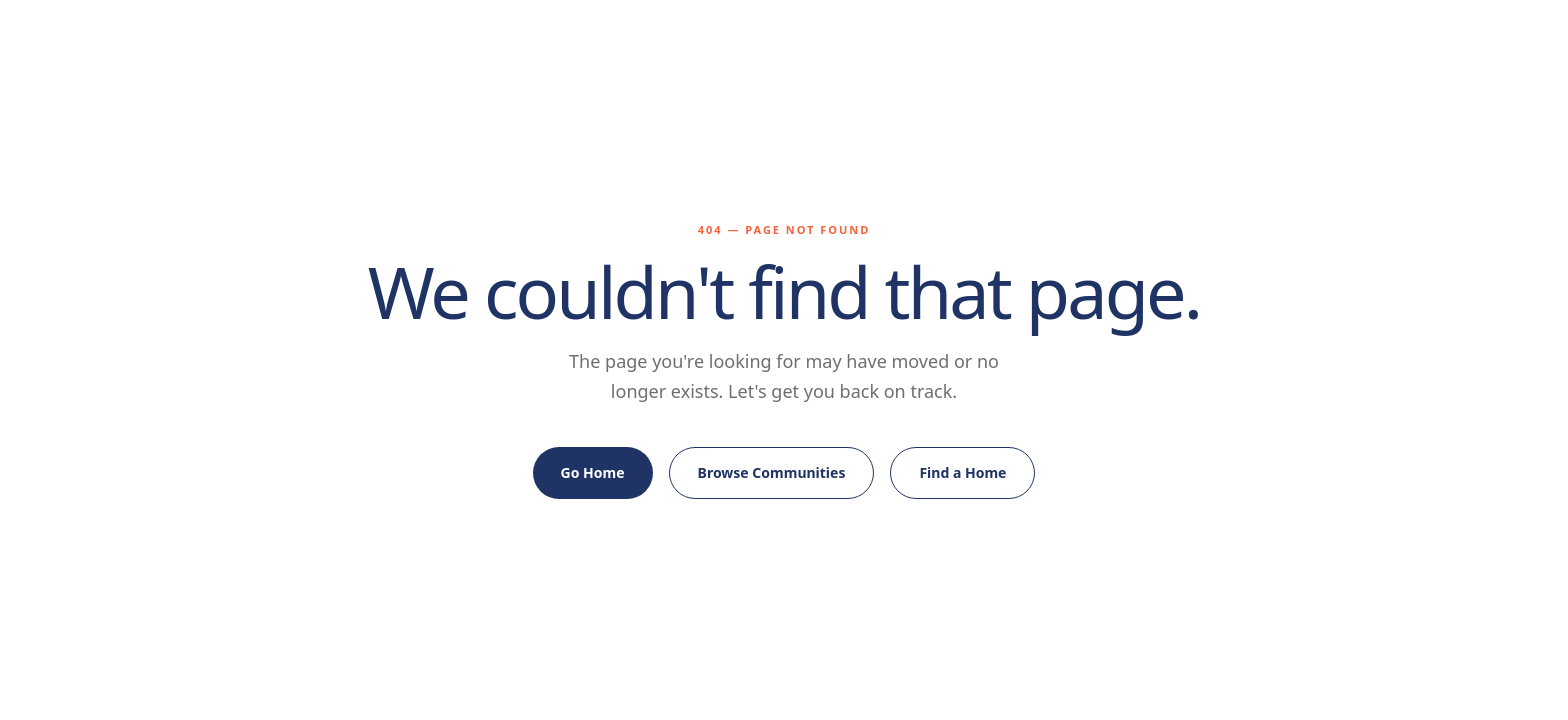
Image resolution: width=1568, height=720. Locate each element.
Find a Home (962, 472)
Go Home (593, 472)
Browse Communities (772, 472)
